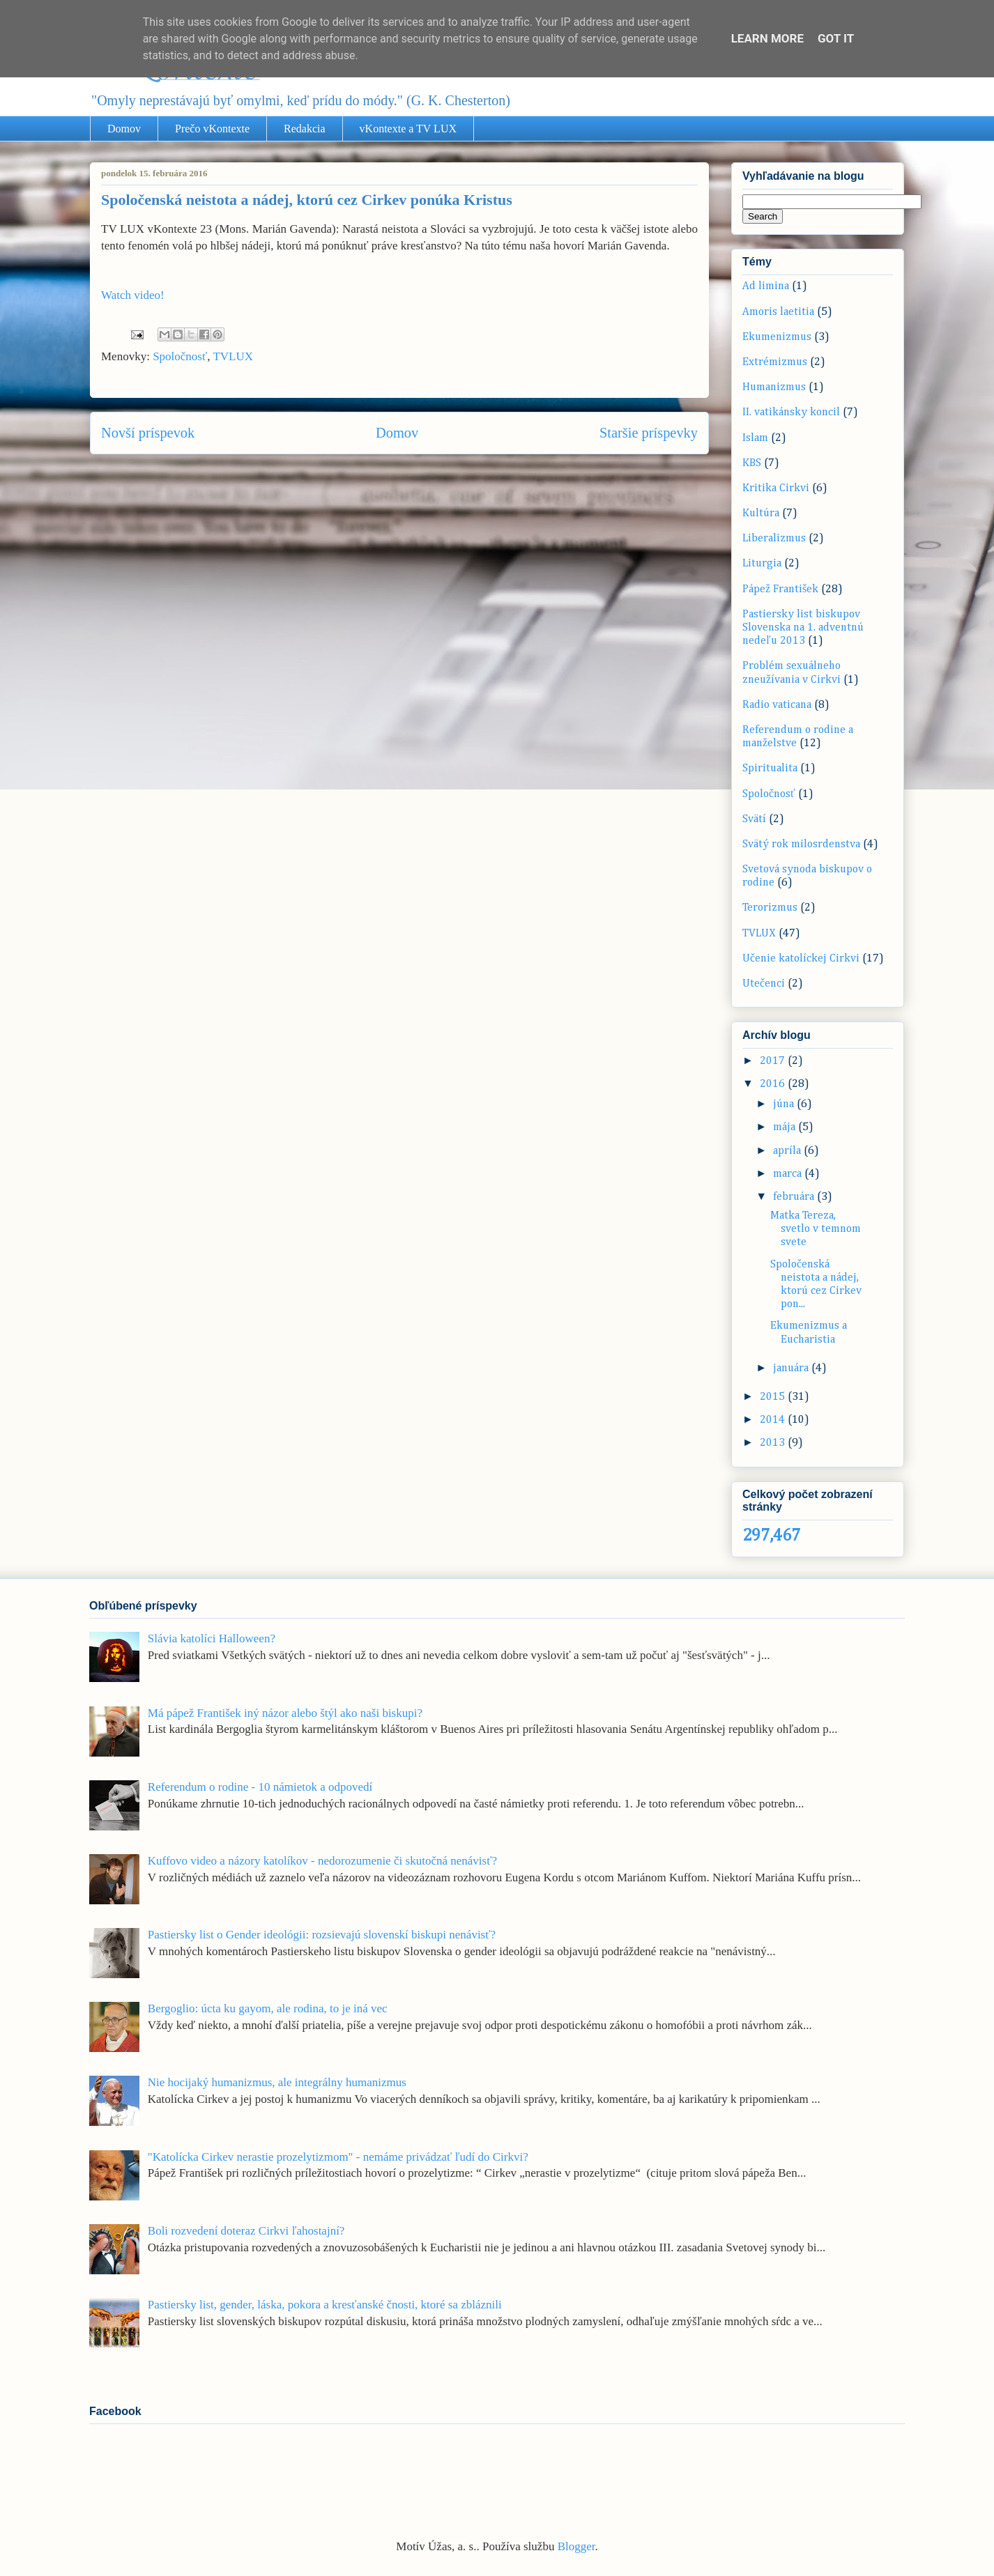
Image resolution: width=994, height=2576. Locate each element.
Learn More (767, 38)
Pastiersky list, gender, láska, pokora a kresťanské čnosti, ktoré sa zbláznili (325, 2304)
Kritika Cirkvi (775, 488)
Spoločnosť (180, 356)
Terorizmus (769, 907)
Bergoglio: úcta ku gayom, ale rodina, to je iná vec (268, 2008)
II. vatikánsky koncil (791, 412)
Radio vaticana (776, 705)
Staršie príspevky (648, 432)
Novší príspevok (147, 432)
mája (785, 1127)
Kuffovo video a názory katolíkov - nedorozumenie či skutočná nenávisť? (322, 1860)
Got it (836, 38)
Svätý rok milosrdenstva (801, 844)
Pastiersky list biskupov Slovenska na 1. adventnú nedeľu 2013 (803, 628)
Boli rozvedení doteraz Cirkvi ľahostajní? (246, 2230)
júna (785, 1104)
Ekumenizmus (776, 337)
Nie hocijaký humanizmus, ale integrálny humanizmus (277, 2082)
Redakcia (305, 128)
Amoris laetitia (778, 312)
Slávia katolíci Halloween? (211, 1638)
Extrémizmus (774, 362)
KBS (751, 463)
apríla (788, 1151)
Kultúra (760, 513)
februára (795, 1197)
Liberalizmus (774, 538)
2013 (774, 1443)
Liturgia (761, 563)
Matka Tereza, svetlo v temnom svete (815, 1229)
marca (788, 1174)
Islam (755, 438)
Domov (124, 128)
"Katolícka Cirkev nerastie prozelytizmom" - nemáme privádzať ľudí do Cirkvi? (338, 2157)
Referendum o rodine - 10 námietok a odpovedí (260, 1787)
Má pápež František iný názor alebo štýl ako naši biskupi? (285, 1713)
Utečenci (763, 983)
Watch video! (133, 295)
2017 (774, 1061)
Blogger (576, 2546)
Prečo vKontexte (212, 128)
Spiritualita (769, 768)
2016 (774, 1084)
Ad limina (765, 286)
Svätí (754, 819)
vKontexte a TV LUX (408, 128)
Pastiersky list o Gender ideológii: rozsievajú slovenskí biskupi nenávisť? (322, 1934)
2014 (774, 1420)
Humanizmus (774, 387)
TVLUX (233, 356)
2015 (774, 1397)
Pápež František (780, 589)
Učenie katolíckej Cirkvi (800, 958)
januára (792, 1368)
